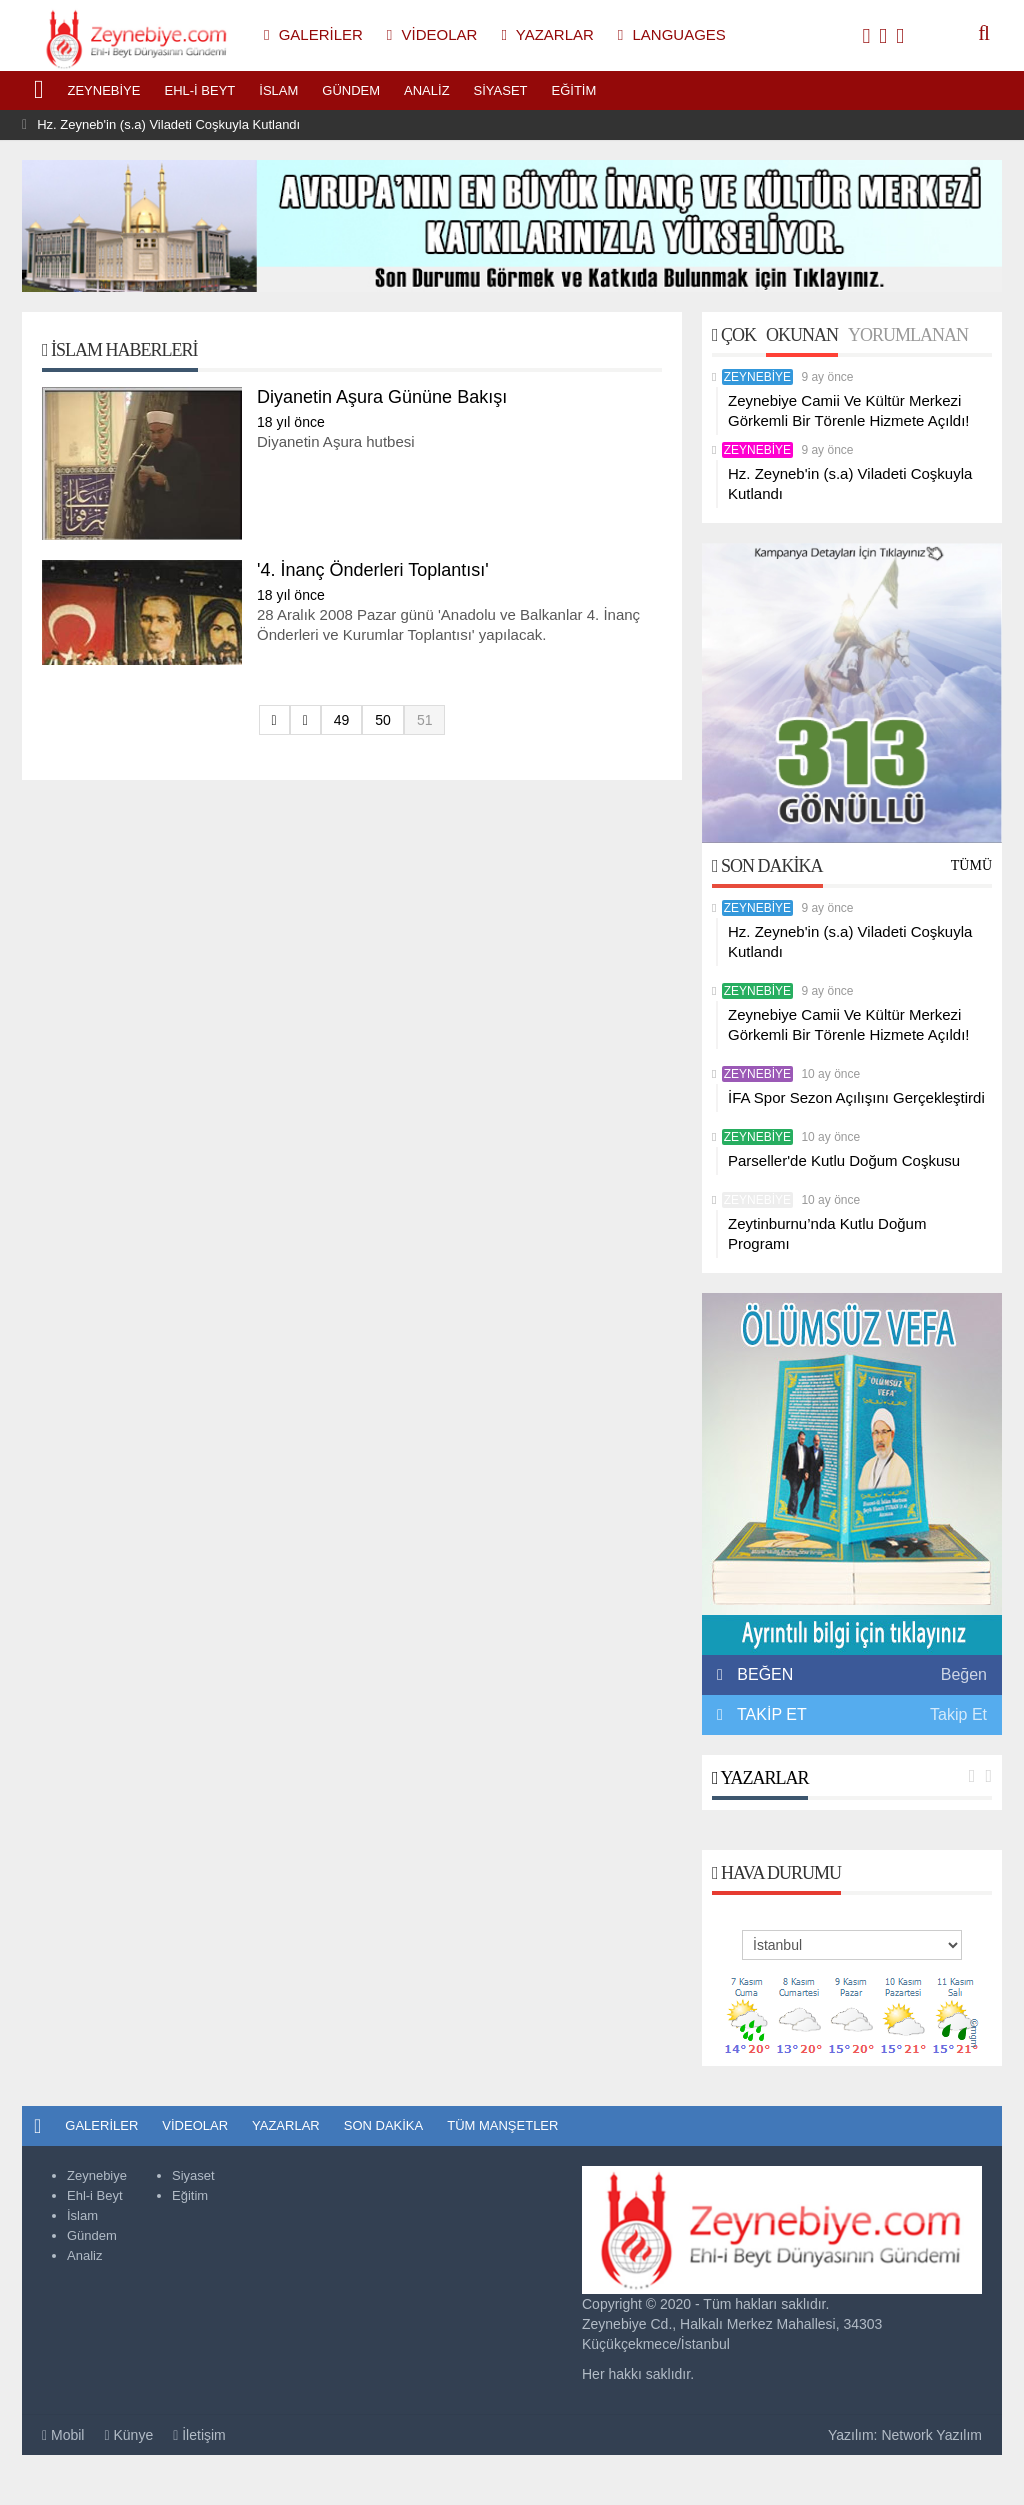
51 (425, 720)
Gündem (351, 90)
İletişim (199, 2435)
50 (383, 720)
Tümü (971, 865)
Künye (128, 2435)
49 (342, 720)
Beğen (964, 1674)
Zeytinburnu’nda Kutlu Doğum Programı (827, 1233)
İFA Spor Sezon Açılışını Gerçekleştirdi (856, 1097)
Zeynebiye (104, 90)
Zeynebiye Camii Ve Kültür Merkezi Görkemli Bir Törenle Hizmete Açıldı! (848, 410)
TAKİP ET (770, 1714)
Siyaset (501, 90)
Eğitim (574, 90)
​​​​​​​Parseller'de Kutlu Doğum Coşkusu (844, 1160)
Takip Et (958, 1714)
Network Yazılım (931, 2435)
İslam (278, 90)
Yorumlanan (908, 335)
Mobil (63, 2435)
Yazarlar (760, 1778)
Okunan (802, 335)
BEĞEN (760, 1674)
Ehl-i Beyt (199, 90)
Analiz (427, 90)
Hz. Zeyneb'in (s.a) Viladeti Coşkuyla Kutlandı (168, 124)
